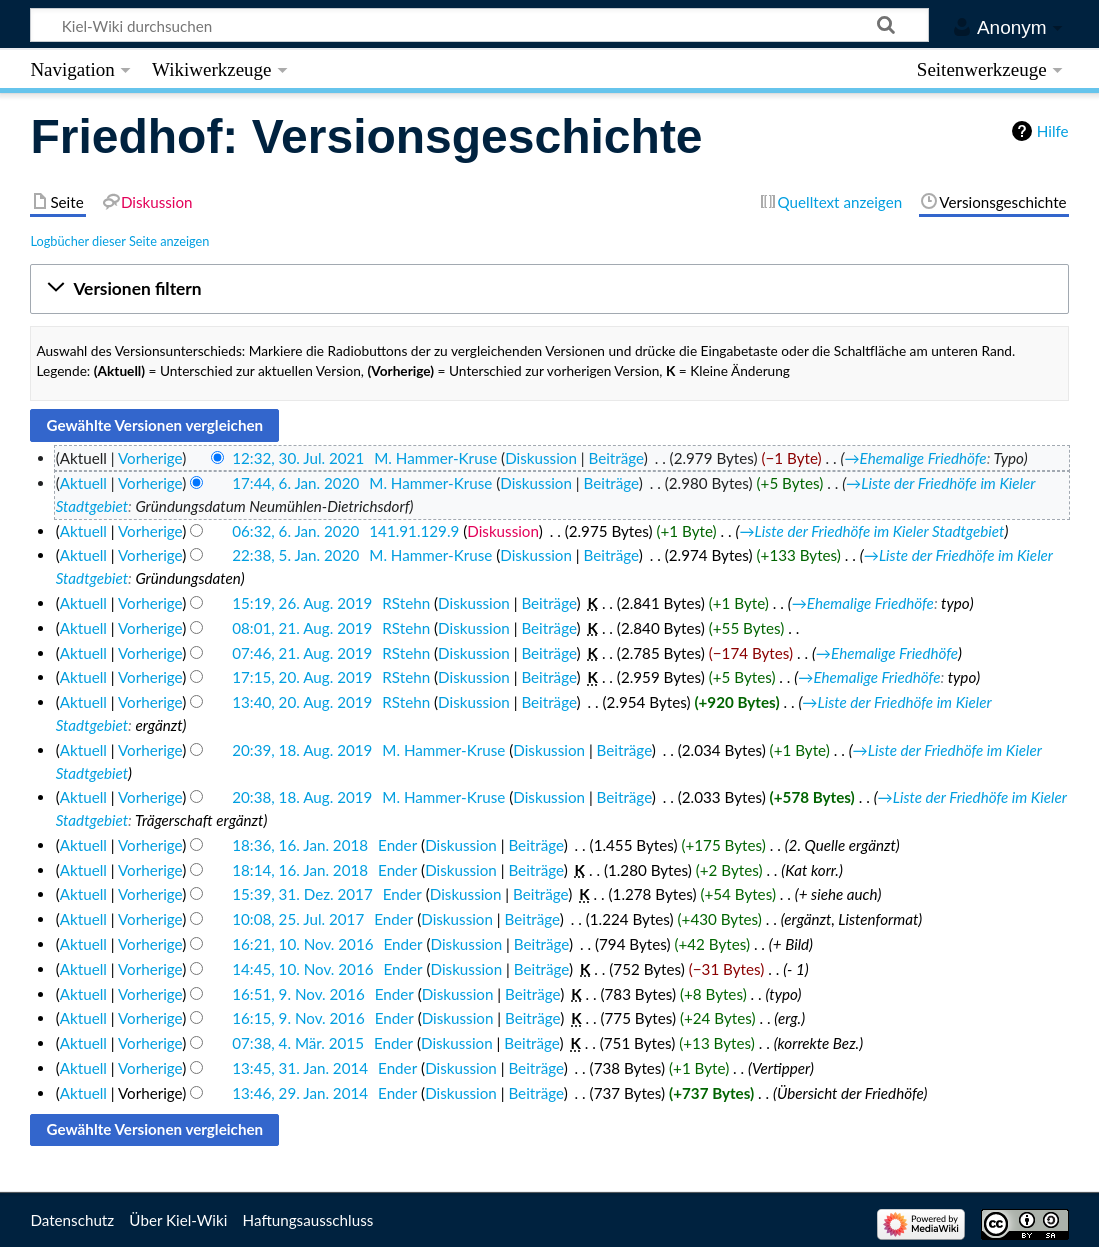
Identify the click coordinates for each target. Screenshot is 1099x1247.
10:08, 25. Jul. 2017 (298, 919)
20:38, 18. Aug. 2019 (302, 797)
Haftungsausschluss (308, 1220)
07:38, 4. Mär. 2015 (298, 1043)
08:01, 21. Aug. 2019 (302, 628)
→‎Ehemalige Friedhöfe (915, 458)
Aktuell (83, 483)
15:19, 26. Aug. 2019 (302, 603)
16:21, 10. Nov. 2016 (302, 944)
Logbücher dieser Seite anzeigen (119, 241)
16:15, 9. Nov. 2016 (298, 1018)
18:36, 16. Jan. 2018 (300, 845)
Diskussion (541, 458)
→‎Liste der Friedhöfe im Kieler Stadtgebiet (871, 531)
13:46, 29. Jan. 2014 (300, 1093)
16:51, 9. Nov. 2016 (298, 994)
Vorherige (150, 458)
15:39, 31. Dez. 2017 (302, 894)
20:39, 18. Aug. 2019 (302, 750)
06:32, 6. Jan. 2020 (295, 531)
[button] (549, 289)
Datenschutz (72, 1220)
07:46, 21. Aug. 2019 (302, 653)
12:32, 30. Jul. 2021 (298, 458)
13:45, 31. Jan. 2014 (300, 1068)
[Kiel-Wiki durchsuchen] (479, 25)
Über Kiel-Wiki (178, 1220)
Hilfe (1053, 131)
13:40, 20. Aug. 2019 (302, 702)
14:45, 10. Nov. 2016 (302, 969)
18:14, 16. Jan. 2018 (300, 870)
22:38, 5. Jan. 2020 (295, 555)
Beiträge (615, 458)
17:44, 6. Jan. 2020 (295, 483)
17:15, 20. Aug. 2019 (302, 677)
